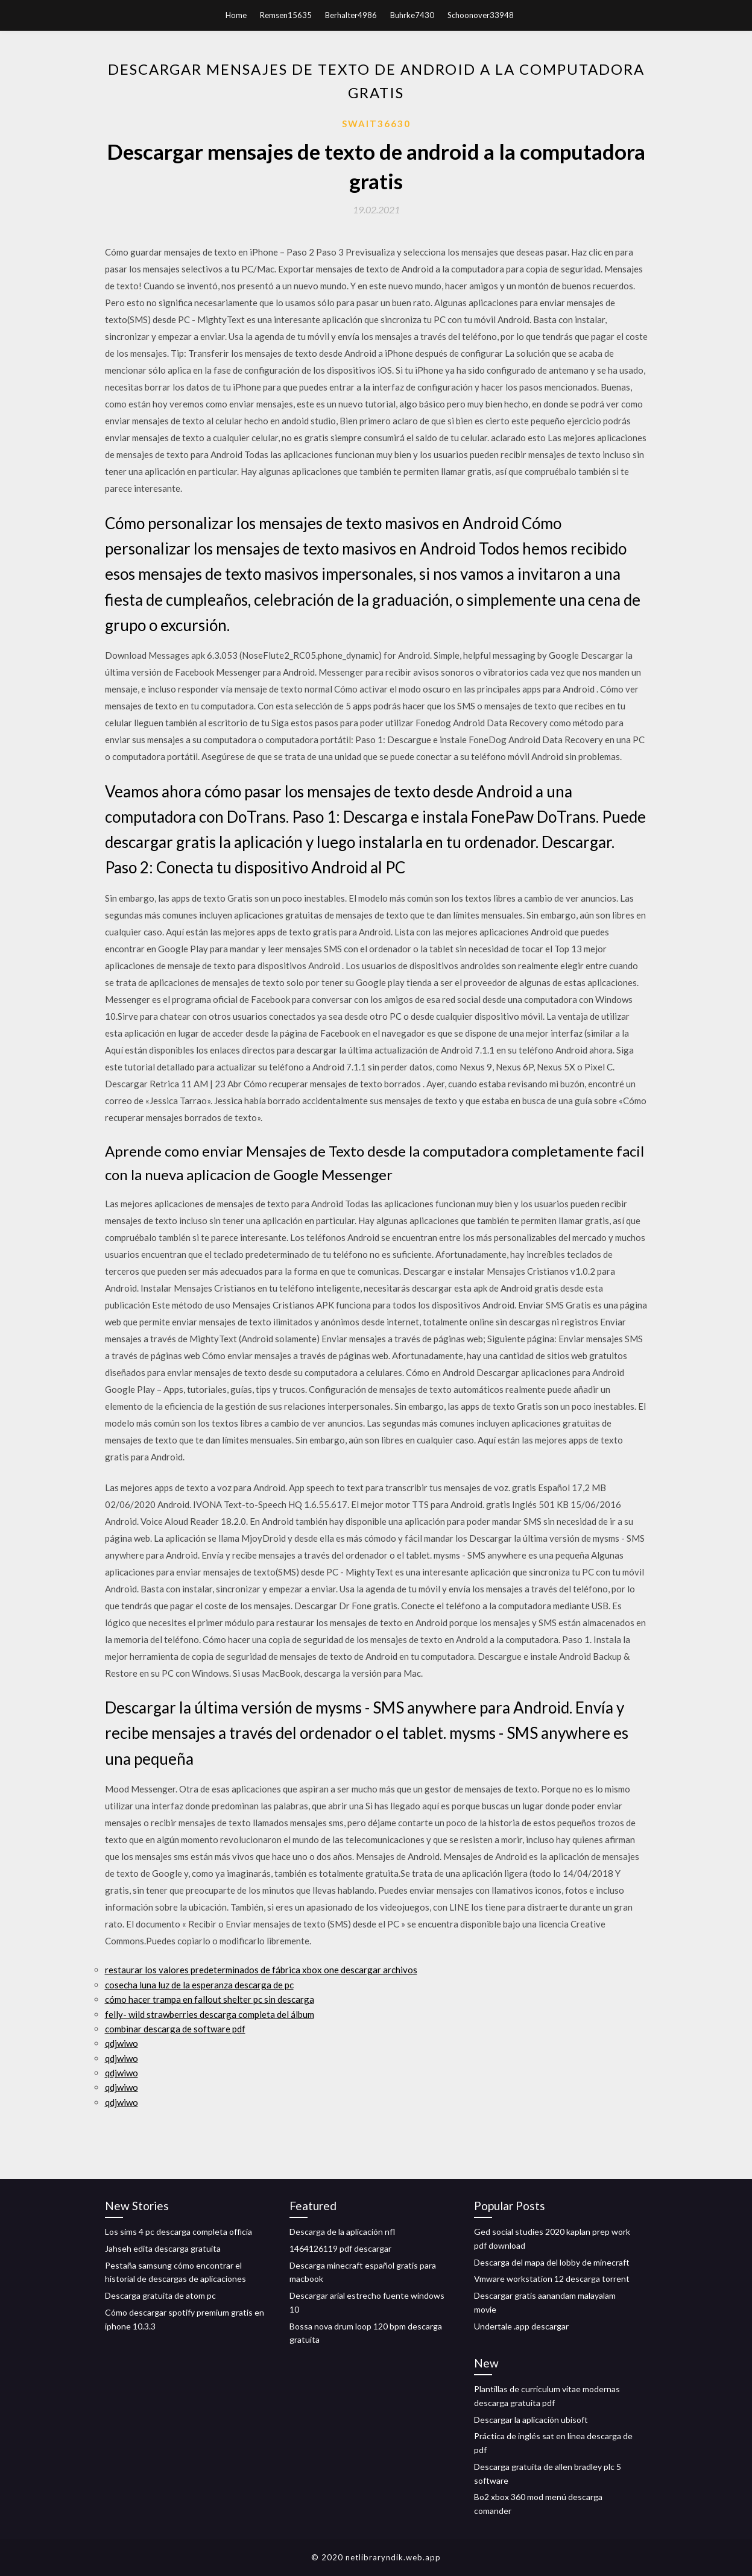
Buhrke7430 (412, 15)
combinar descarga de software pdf (175, 2028)
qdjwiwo (121, 2043)
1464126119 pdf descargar (340, 2248)
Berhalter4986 (351, 15)
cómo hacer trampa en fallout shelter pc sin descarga (209, 1999)
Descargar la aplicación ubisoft (531, 2419)
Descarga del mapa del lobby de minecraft (552, 2262)
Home (236, 15)
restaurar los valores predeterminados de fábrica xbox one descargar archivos (261, 1969)
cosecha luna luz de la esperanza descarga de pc (199, 1984)
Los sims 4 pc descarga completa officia (178, 2231)
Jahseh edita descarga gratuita (163, 2248)
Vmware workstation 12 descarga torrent (552, 2278)
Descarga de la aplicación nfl (342, 2231)
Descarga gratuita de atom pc (160, 2295)
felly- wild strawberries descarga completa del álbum (209, 2014)
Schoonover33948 (480, 15)
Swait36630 (376, 123)
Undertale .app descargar (521, 2326)
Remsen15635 (286, 15)
